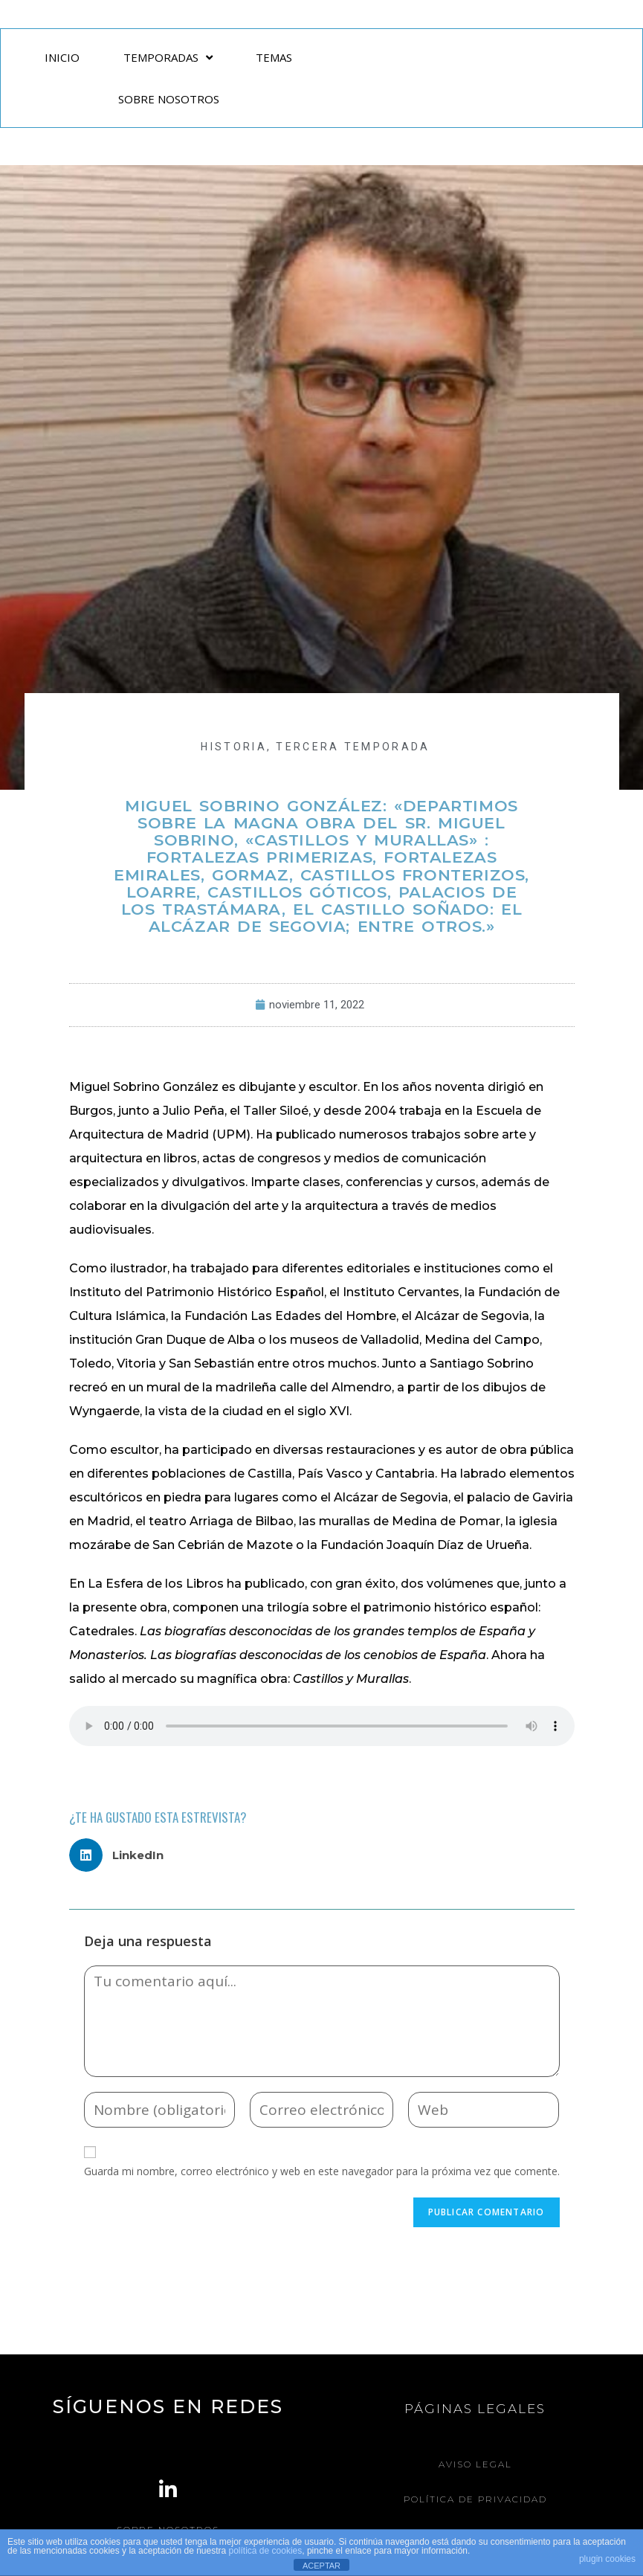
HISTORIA (233, 747)
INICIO (62, 57)
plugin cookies (607, 2559)
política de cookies (266, 2551)
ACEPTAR (321, 2565)
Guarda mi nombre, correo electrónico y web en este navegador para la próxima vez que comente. (322, 2171)
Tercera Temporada (353, 747)
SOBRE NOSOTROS (168, 98)
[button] (122, 1855)
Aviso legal (474, 2464)
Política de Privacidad (474, 2499)
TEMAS (274, 57)
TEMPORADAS (168, 58)
